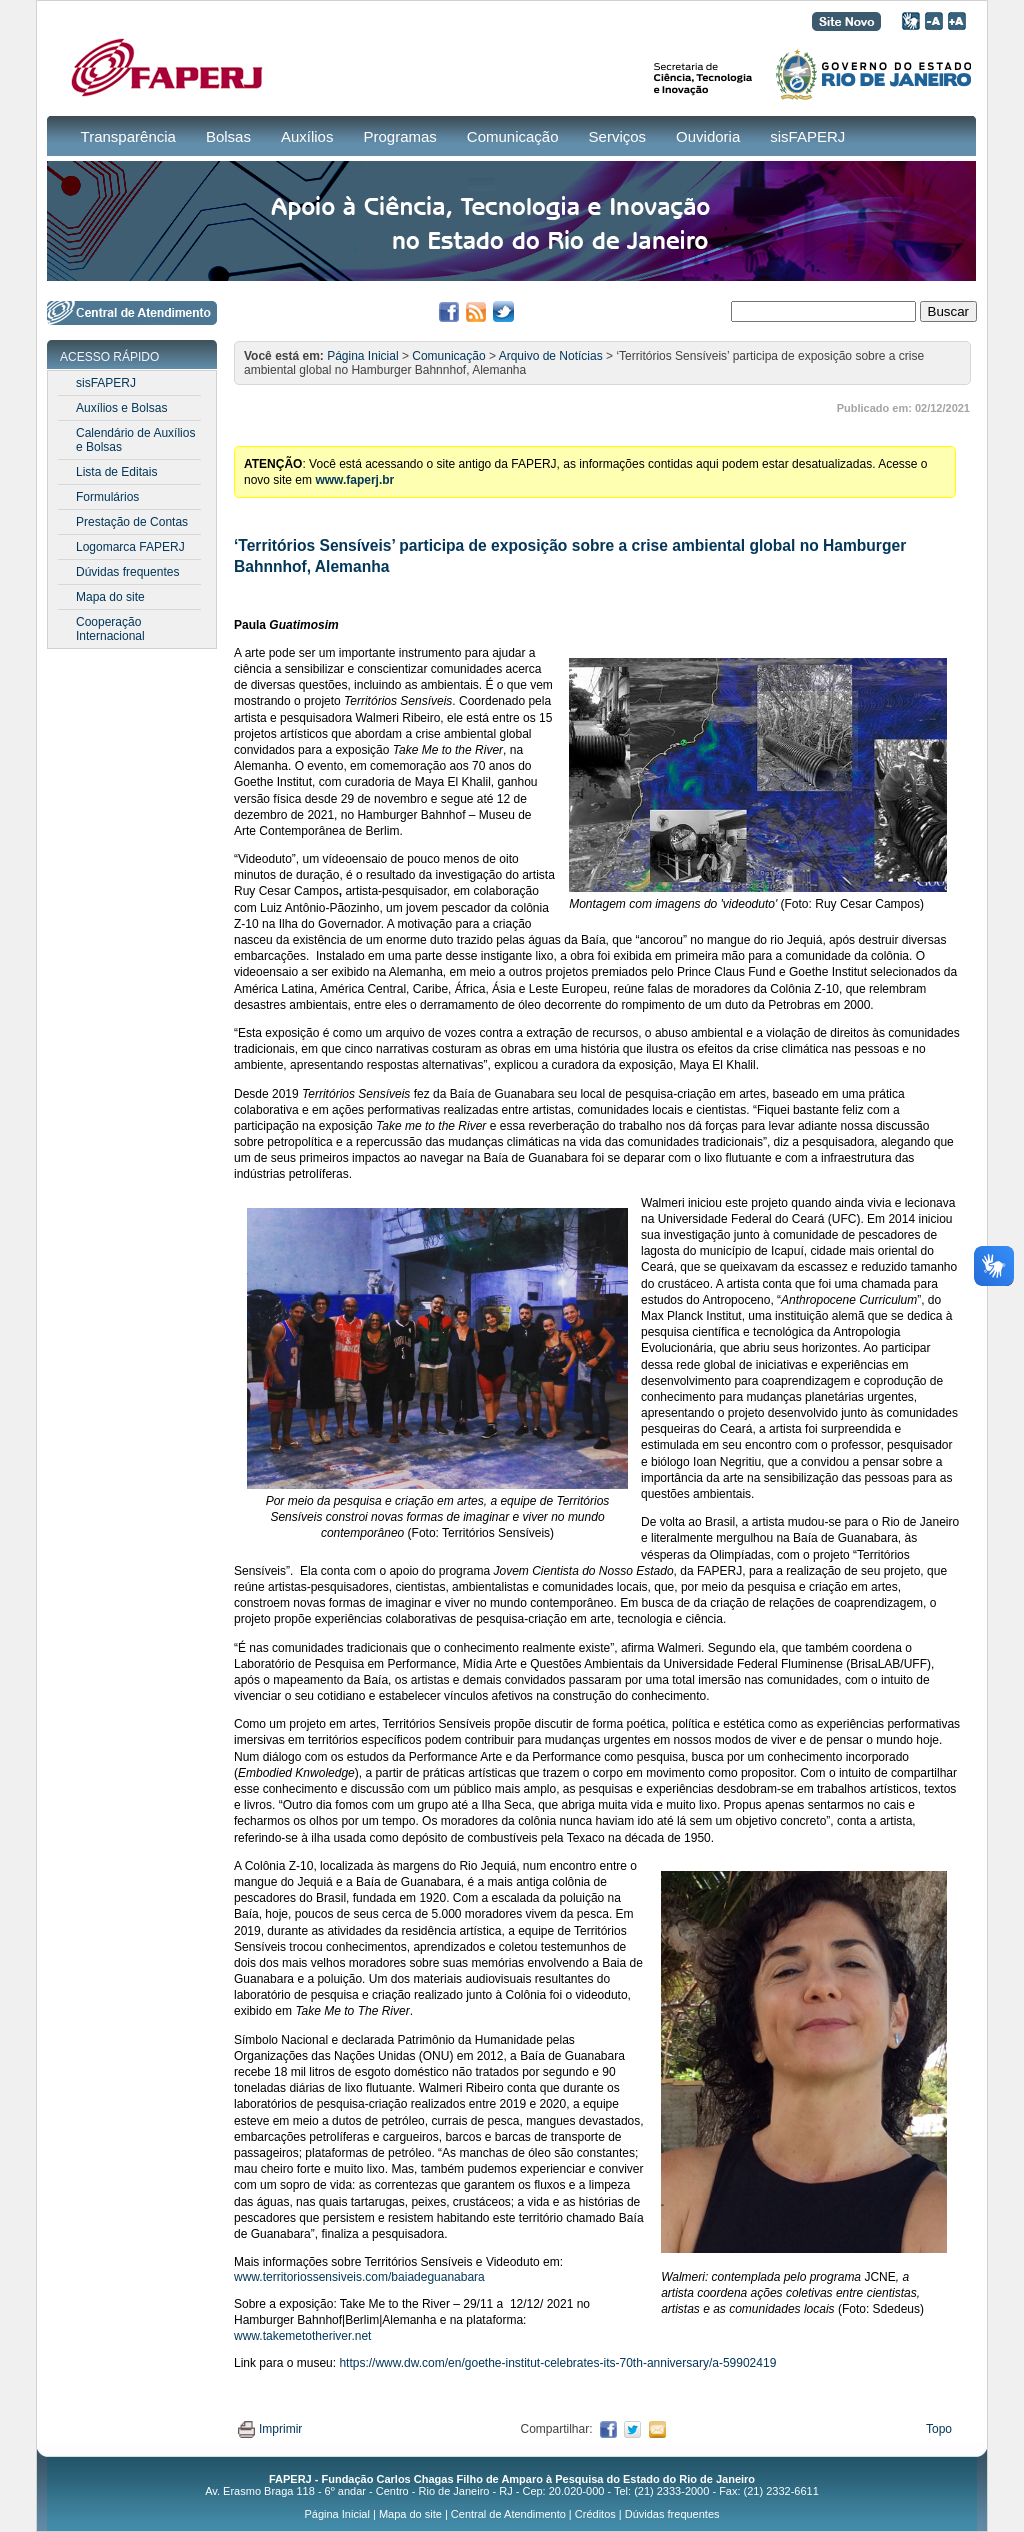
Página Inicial (362, 356)
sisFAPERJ (807, 136)
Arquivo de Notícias (551, 356)
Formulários (107, 497)
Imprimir (270, 2429)
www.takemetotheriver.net (302, 2336)
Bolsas (228, 136)
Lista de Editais (116, 472)
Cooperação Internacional (110, 629)
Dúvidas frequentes (127, 572)
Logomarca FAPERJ (130, 547)
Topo (939, 2429)
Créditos (595, 2514)
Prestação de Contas (132, 522)
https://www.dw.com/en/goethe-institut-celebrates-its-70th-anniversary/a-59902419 (557, 2363)
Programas (399, 136)
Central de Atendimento (508, 2514)
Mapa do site (110, 597)
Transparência (128, 136)
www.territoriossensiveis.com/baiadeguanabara (359, 2277)
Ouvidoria (708, 136)
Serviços (618, 136)
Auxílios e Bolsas (121, 408)
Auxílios (307, 136)
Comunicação (513, 136)
